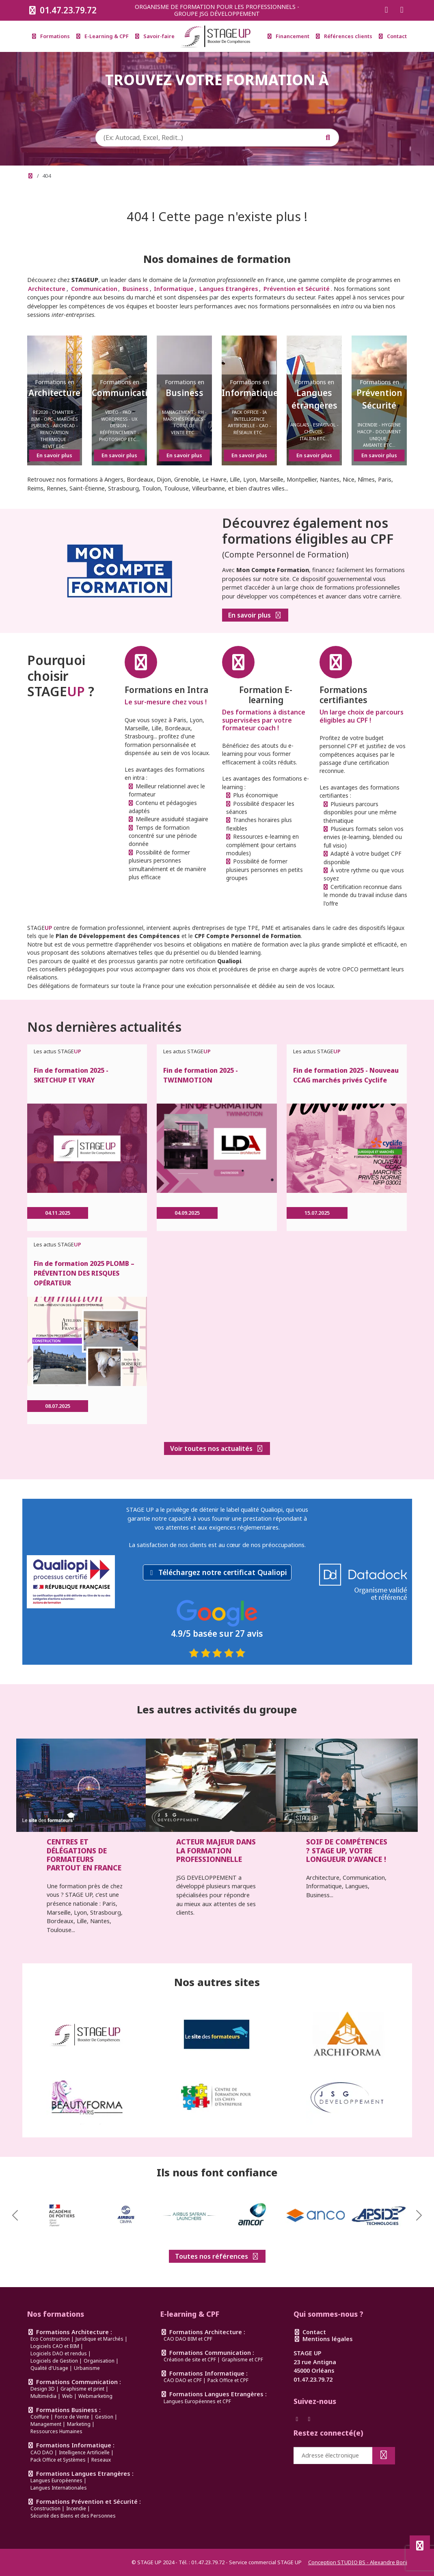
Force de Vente (72, 2416)
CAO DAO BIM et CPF (188, 2338)
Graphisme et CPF (242, 2359)
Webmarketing (95, 2396)
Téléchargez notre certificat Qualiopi (222, 1572)
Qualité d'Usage (49, 2368)
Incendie (76, 2508)
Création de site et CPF (190, 2359)
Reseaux (101, 2459)
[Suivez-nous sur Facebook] (386, 10)
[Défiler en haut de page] (420, 2545)
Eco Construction (50, 2338)
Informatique (174, 289)
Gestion (104, 2416)
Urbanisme (87, 2368)
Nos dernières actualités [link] (104, 1026)
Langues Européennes (56, 2480)
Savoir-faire (155, 36)
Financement (288, 36)
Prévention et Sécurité (296, 289)
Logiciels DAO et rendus (58, 2353)
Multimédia (43, 2396)
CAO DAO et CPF (183, 2380)
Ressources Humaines (56, 2431)
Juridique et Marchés (99, 2338)
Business (136, 289)
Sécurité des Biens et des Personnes (73, 2515)
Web (67, 2396)
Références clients (344, 36)
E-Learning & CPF (102, 36)
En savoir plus (255, 617)
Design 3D (42, 2388)
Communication (94, 289)
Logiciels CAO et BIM (54, 2346)
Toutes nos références (217, 2256)
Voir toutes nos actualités (217, 1448)
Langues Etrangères (228, 289)
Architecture (46, 289)
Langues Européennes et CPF (197, 2401)
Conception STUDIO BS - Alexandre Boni (357, 2562)
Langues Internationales (58, 2487)
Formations (51, 36)
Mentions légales (323, 2339)
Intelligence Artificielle (84, 2452)
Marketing (79, 2424)
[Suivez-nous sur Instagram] (402, 10)
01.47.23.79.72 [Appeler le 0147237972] (62, 10)
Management (45, 2424)
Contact (393, 36)
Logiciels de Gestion (54, 2360)
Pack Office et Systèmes (58, 2459)
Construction (45, 2508)
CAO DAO (41, 2452)
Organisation (99, 2360)
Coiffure (39, 2416)
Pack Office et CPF (227, 2380)
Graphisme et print (82, 2388)
